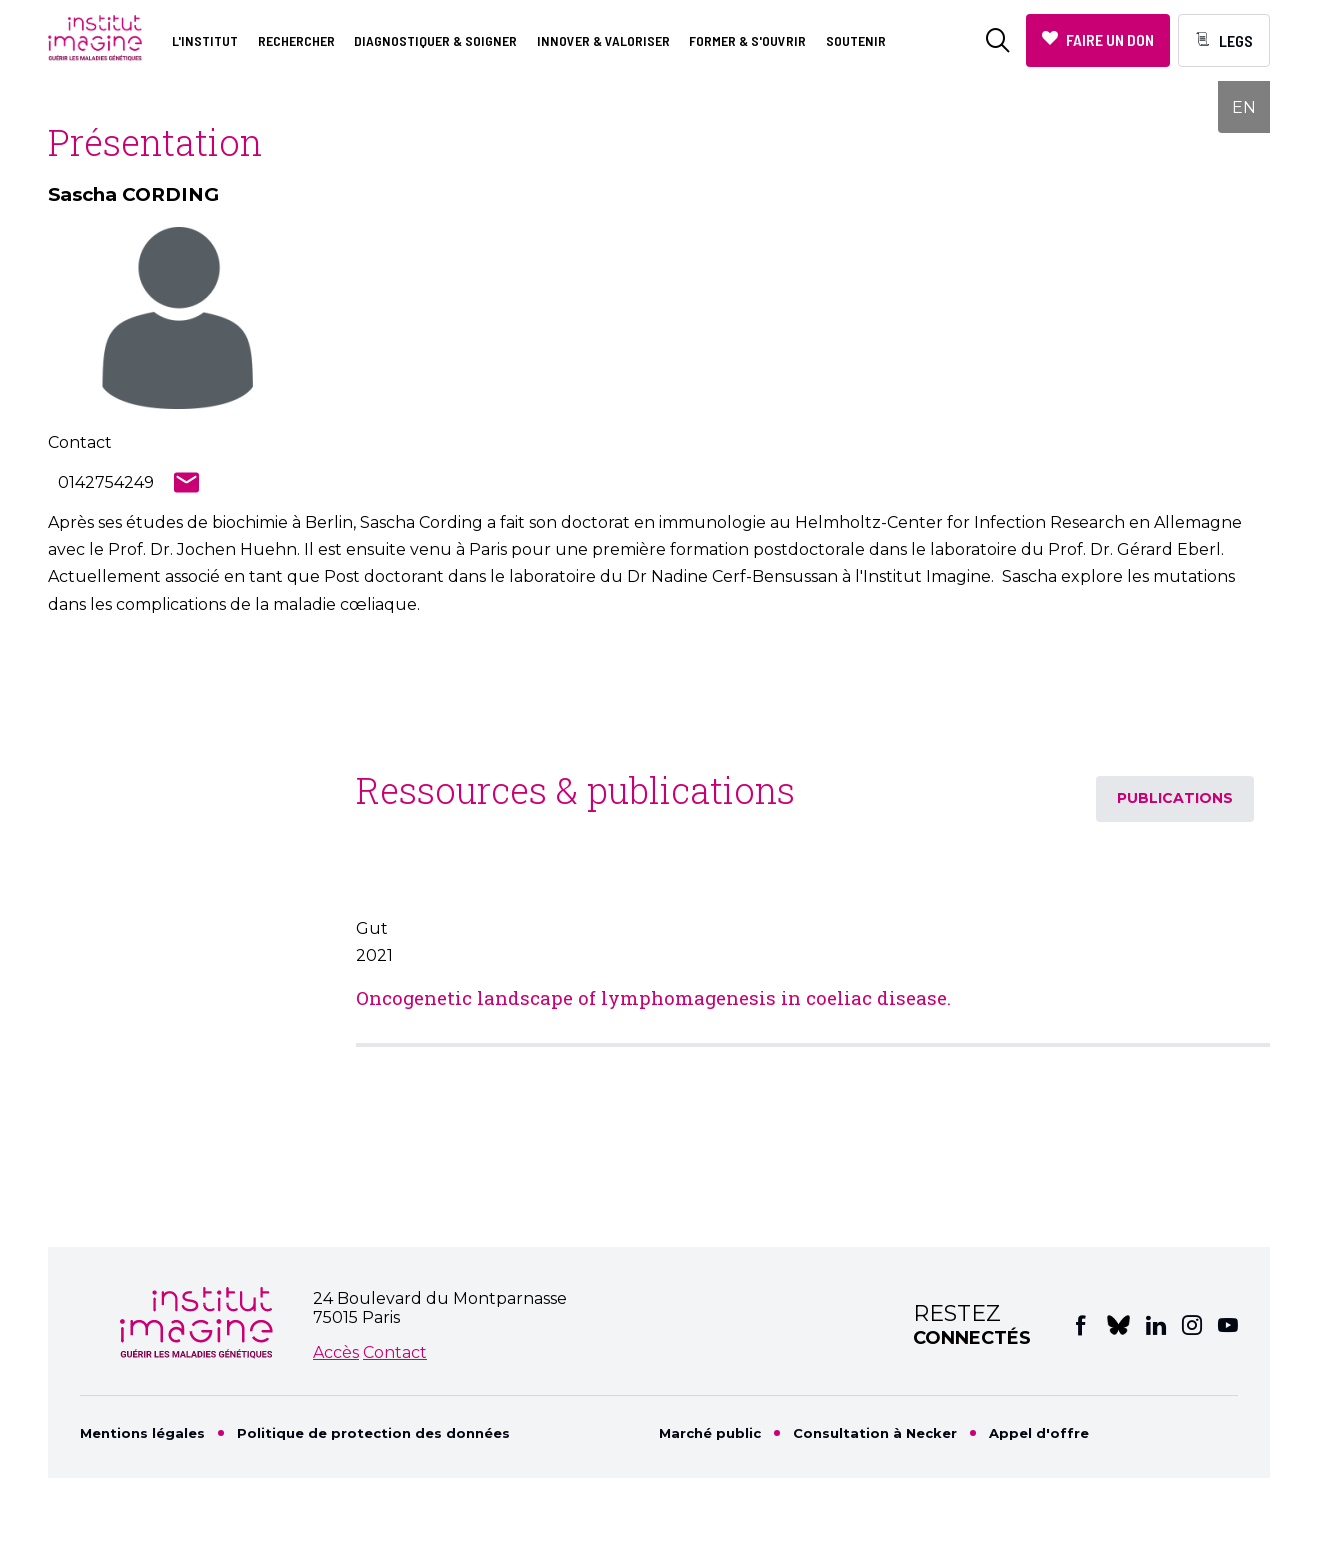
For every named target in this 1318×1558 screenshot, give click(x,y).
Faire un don (1110, 39)
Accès (336, 1352)
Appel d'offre (1039, 1433)
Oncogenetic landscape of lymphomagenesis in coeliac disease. (653, 997)
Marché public (710, 1433)
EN (1244, 107)
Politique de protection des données (373, 1433)
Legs (1236, 40)
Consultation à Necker (875, 1433)
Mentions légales (142, 1433)
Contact (395, 1352)
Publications (1175, 798)
